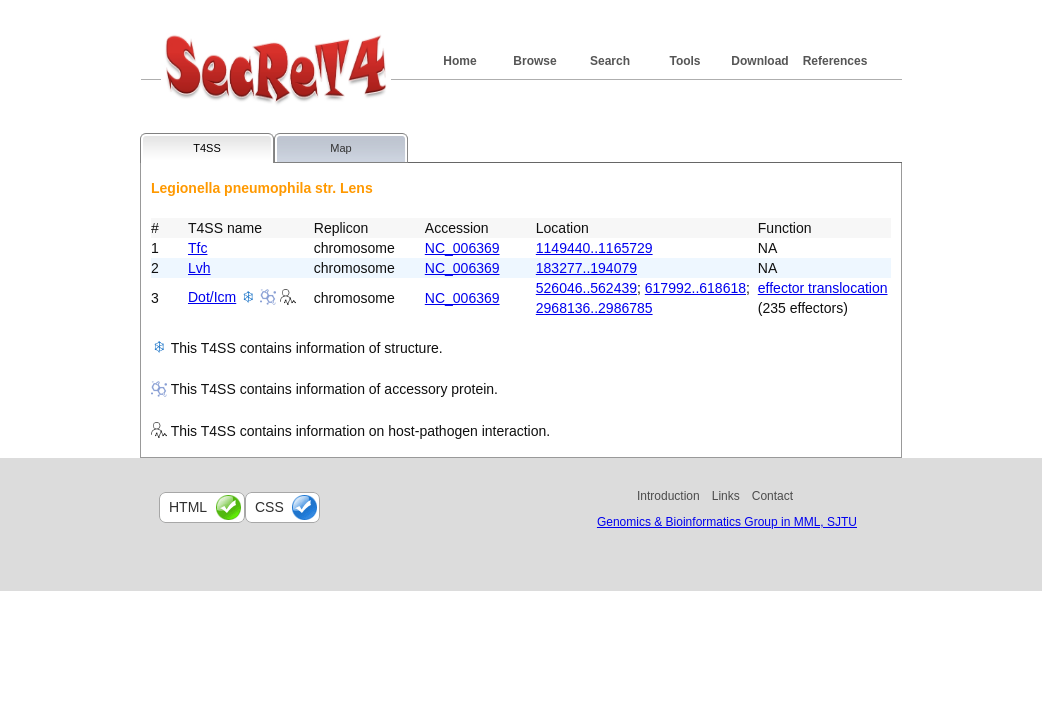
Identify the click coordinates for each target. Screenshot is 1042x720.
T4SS (207, 148)
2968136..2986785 (594, 308)
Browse (534, 61)
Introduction (668, 496)
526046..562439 (586, 288)
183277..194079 (586, 268)
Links (726, 496)
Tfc (197, 248)
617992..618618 (695, 288)
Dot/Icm (212, 297)
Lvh (199, 268)
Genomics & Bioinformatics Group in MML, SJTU (727, 522)
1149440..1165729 (594, 248)
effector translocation (823, 288)
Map (340, 148)
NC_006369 (462, 248)
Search (610, 61)
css (269, 507)
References (835, 61)
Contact (772, 496)
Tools (684, 61)
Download (759, 61)
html (188, 507)
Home (459, 61)
